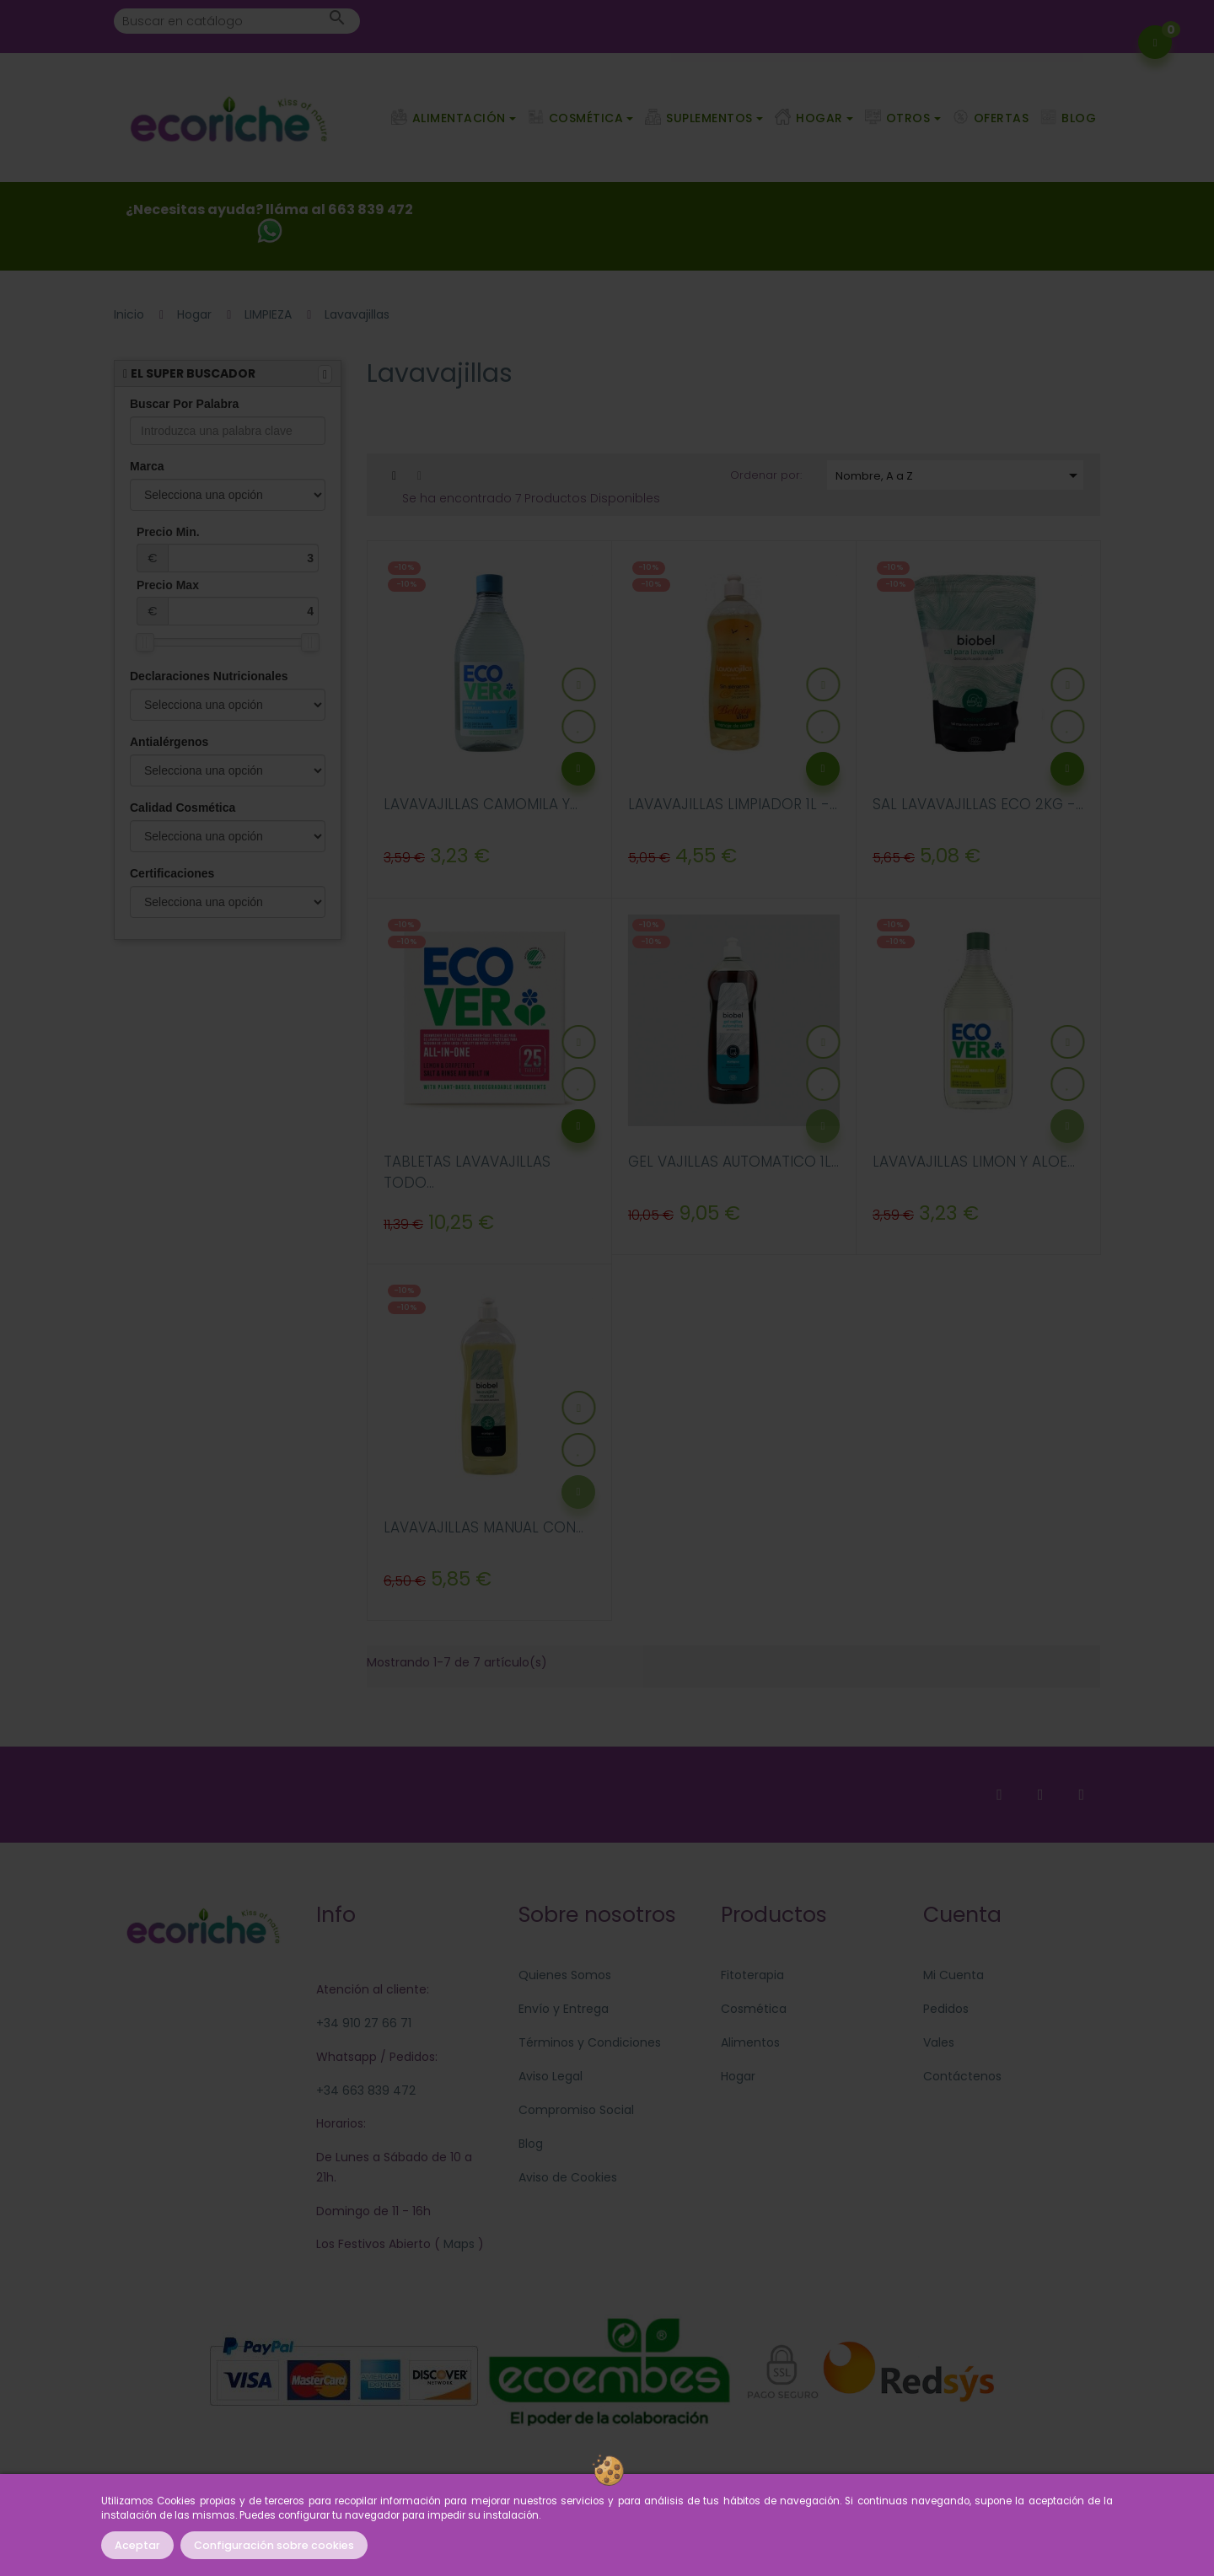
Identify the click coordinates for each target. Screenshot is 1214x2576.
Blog (530, 2143)
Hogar (738, 2076)
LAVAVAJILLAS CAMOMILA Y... (480, 804)
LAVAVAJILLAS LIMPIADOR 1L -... (732, 804)
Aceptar (137, 2545)
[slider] (145, 642)
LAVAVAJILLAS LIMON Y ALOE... (974, 1161)
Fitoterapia (752, 1975)
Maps (457, 2243)
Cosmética (754, 2008)
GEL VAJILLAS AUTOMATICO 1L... (733, 1161)
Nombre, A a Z (959, 475)
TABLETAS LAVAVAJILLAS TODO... (467, 1172)
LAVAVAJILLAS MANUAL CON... (483, 1527)
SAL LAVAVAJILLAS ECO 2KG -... (978, 804)
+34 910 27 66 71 (363, 2023)
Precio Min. (228, 548)
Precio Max (228, 601)
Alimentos (750, 2042)
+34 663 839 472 (366, 2090)
